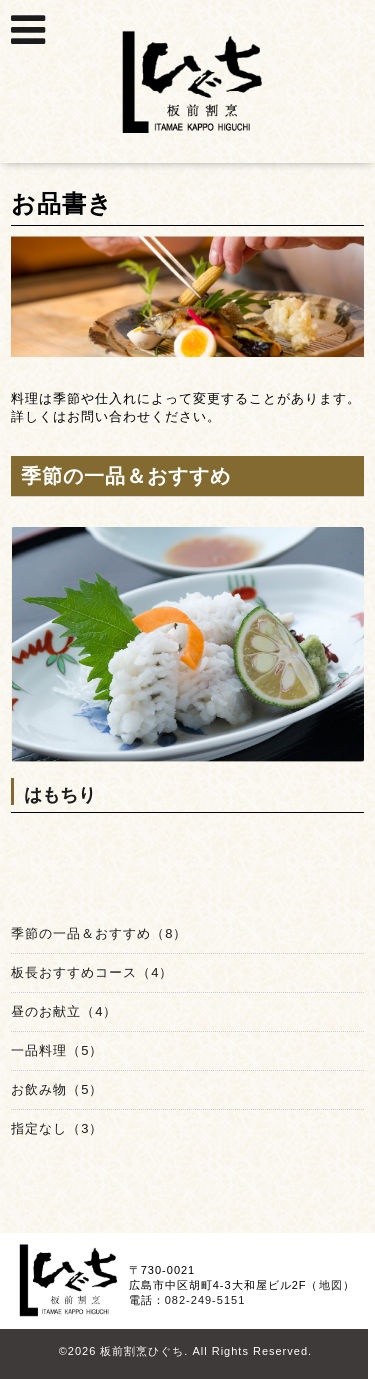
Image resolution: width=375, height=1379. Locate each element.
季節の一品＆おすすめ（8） (99, 933)
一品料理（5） (57, 1050)
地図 (331, 1285)
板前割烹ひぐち (142, 1351)
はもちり (60, 795)
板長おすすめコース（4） (92, 972)
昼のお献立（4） (64, 1011)
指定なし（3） (57, 1128)
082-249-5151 (205, 1300)
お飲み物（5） (57, 1089)
